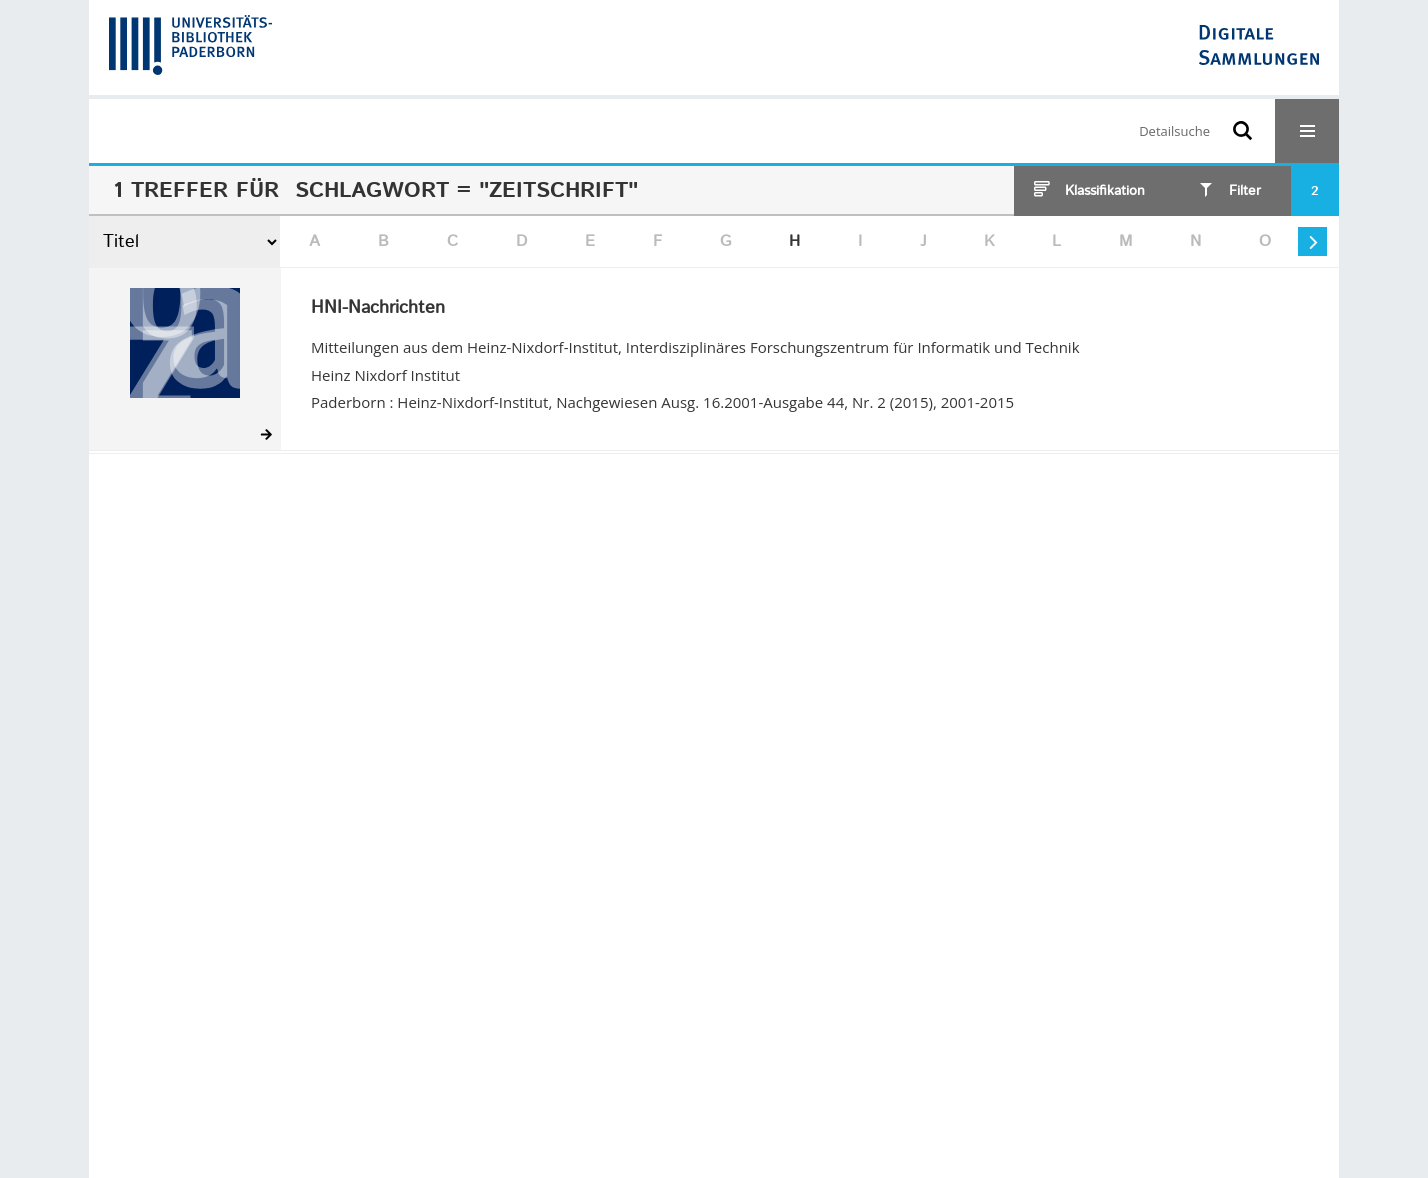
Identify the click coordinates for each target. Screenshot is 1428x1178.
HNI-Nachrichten (378, 309)
